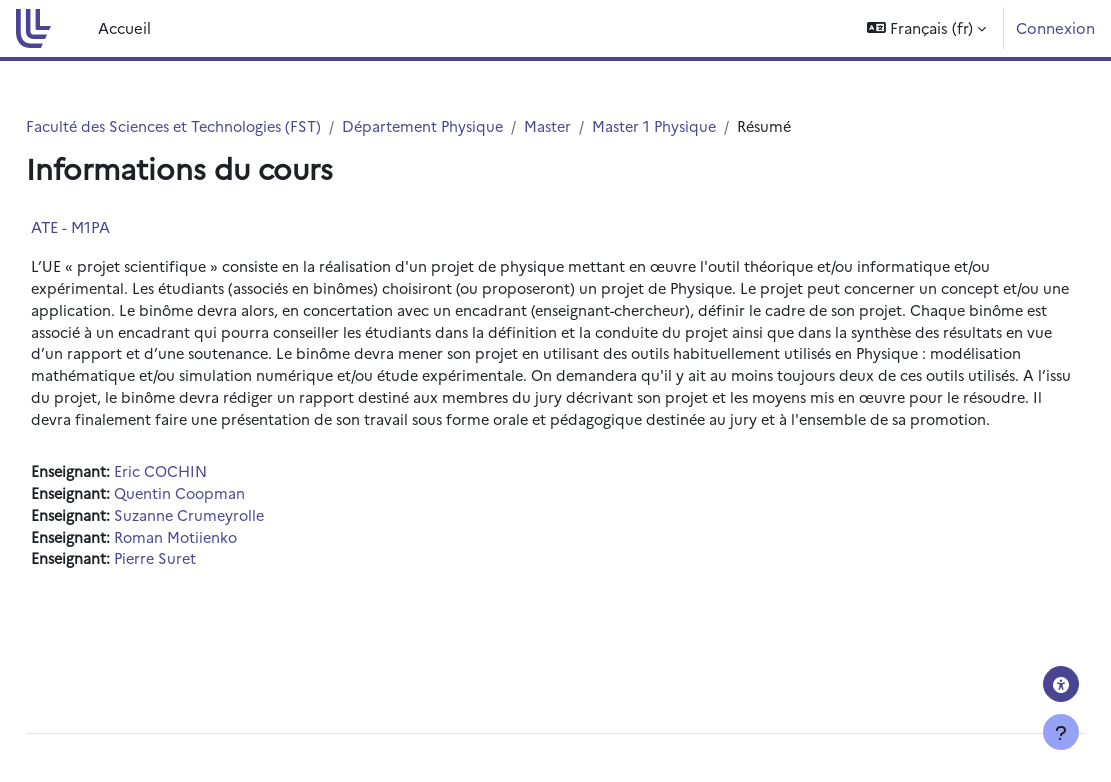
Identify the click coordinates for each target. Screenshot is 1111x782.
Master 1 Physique (721, 126)
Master (611, 126)
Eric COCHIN (208, 500)
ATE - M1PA (115, 227)
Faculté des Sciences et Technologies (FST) (224, 126)
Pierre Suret (204, 590)
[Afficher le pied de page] (1061, 732)
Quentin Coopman (228, 522)
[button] (926, 28)
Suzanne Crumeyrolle (238, 545)
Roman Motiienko (225, 567)
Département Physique (482, 126)
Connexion (1055, 27)
